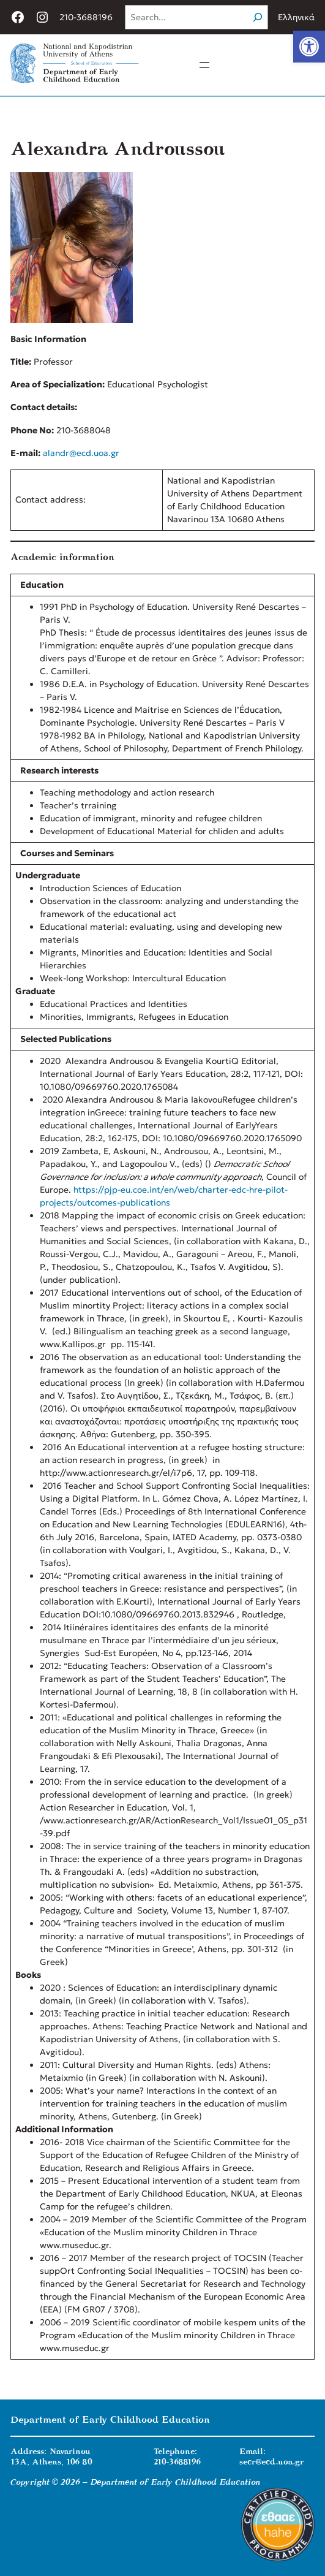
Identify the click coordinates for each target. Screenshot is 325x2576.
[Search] (257, 17)
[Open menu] (204, 65)
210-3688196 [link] (86, 17)
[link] (309, 47)
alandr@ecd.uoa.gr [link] (81, 452)
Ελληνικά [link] (296, 17)
